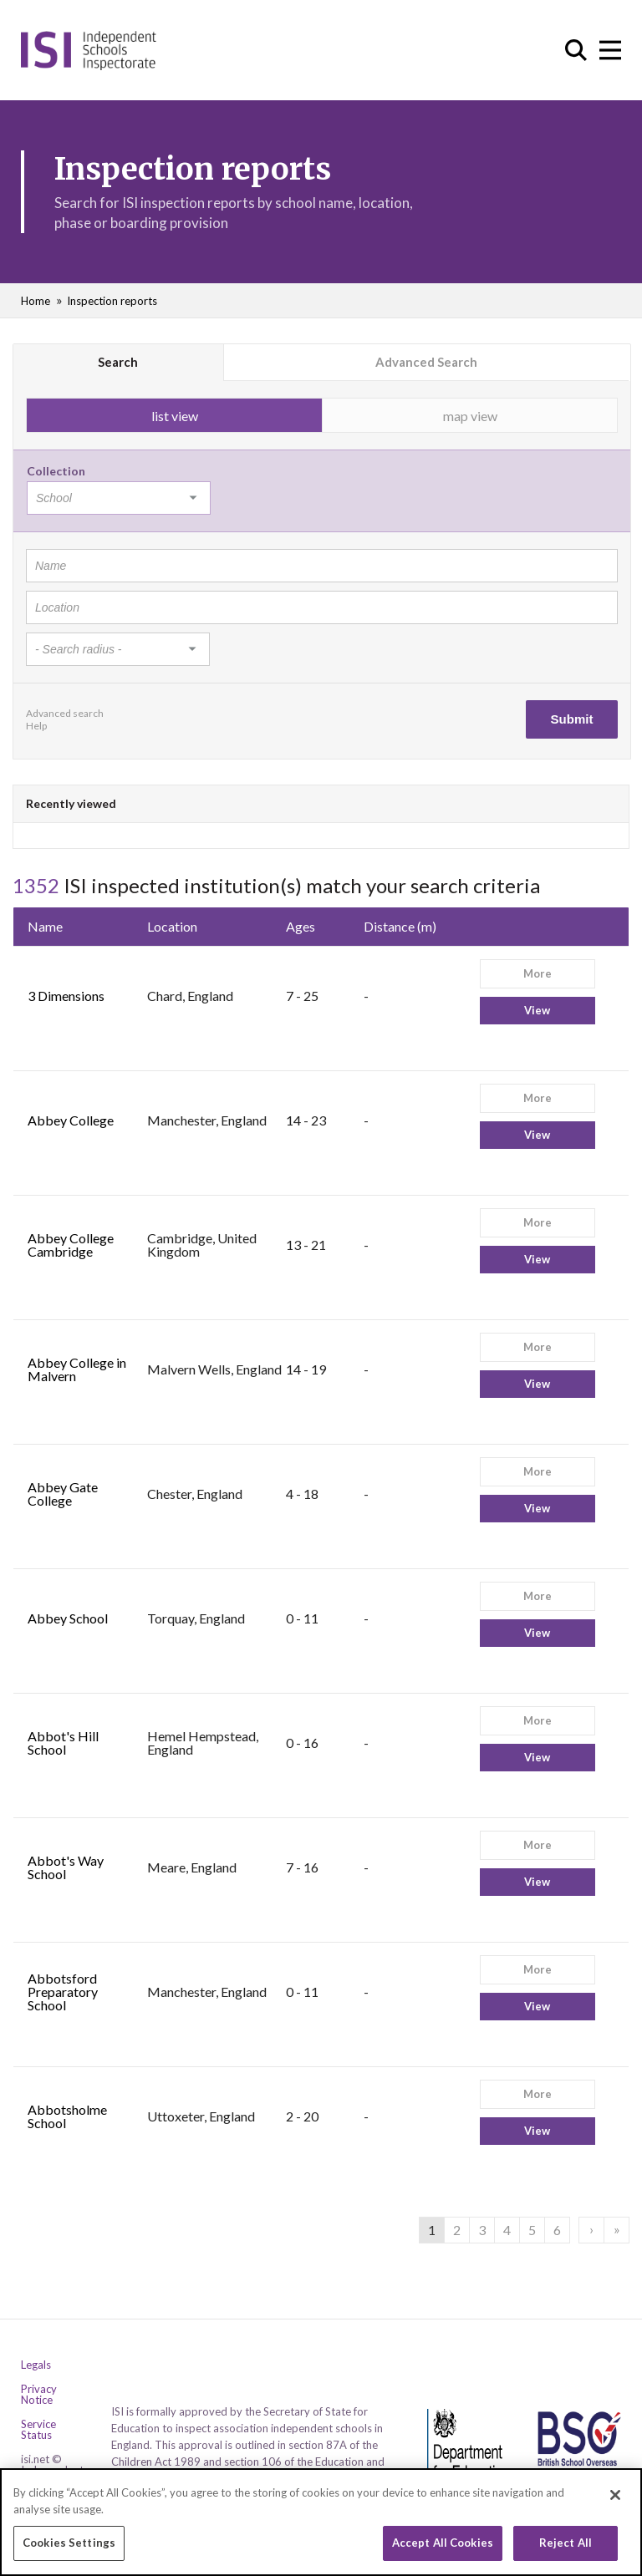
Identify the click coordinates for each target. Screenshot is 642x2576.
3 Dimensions (66, 995)
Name (45, 926)
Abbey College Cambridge (71, 1244)
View (537, 1010)
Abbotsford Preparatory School (63, 1991)
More (537, 973)
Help (36, 725)
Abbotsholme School (67, 2116)
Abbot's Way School (66, 1867)
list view (174, 416)
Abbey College (71, 1120)
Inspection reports (112, 300)
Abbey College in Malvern (77, 1369)
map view (470, 416)
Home (35, 300)
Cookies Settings (69, 2548)
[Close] (615, 2500)
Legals (36, 2365)
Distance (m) (400, 926)
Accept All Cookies (442, 2548)
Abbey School (68, 1618)
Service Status (38, 2430)
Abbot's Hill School (63, 1742)
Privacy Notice (39, 2395)
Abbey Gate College (63, 1493)
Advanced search (65, 713)
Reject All (565, 2548)
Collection (56, 471)
